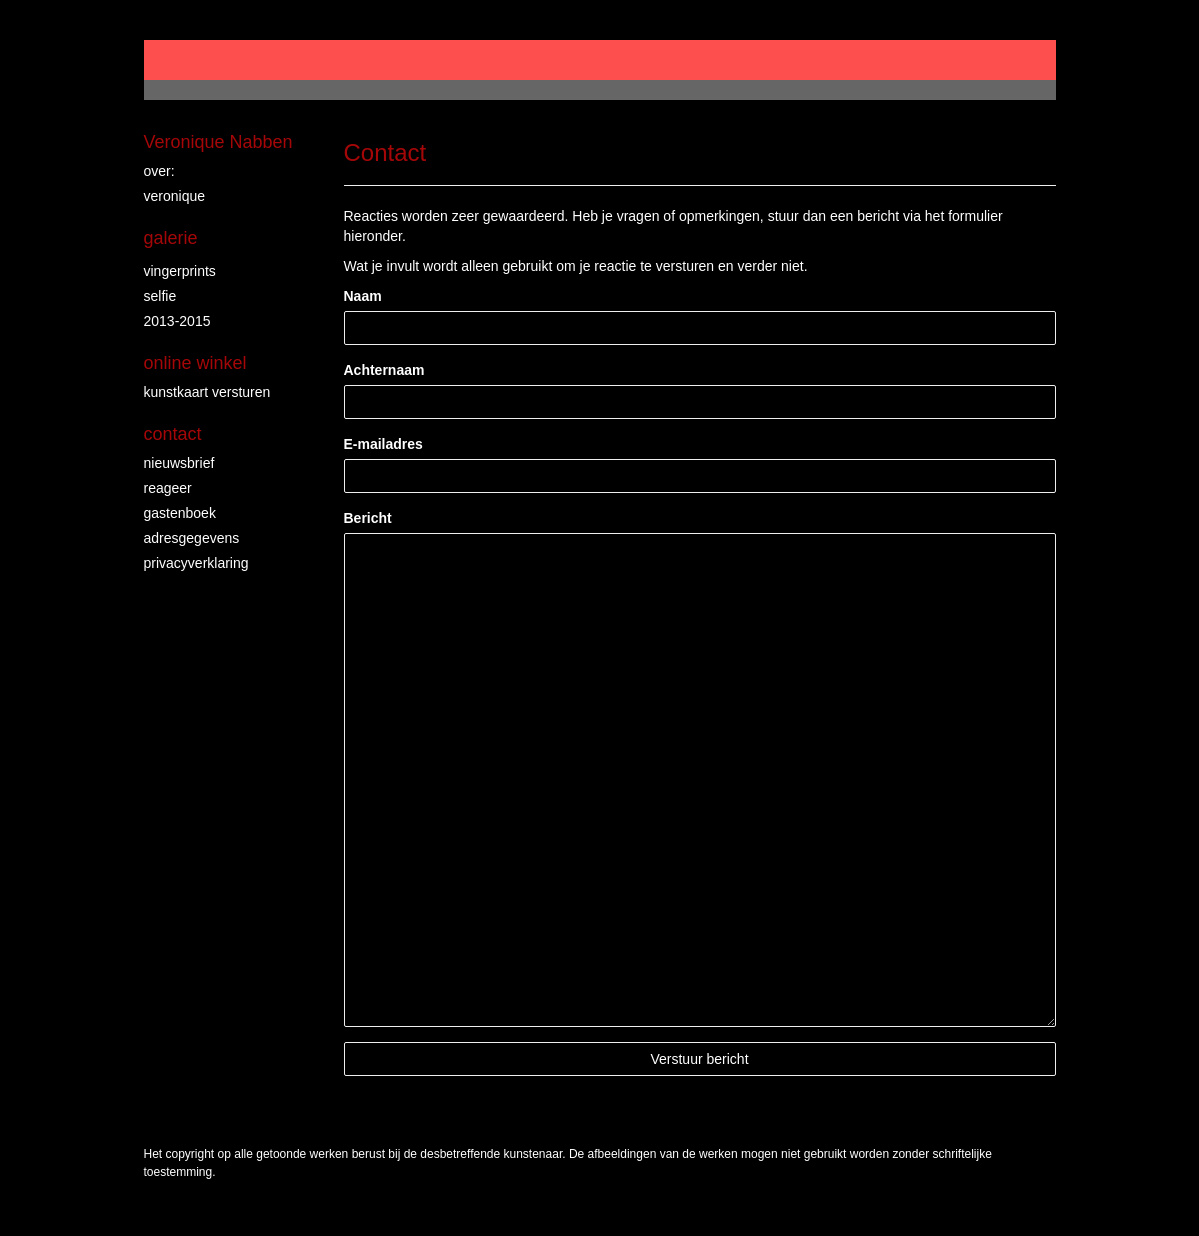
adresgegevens (192, 538)
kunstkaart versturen (207, 392)
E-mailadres (383, 444)
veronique (175, 196)
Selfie (160, 296)
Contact (173, 434)
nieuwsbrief (179, 463)
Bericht (368, 518)
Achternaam (384, 370)
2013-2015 (177, 321)
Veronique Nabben (218, 142)
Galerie (171, 238)
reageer (168, 488)
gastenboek (180, 513)
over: (159, 171)
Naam (363, 296)
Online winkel (195, 363)
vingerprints (180, 271)
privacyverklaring (196, 563)
